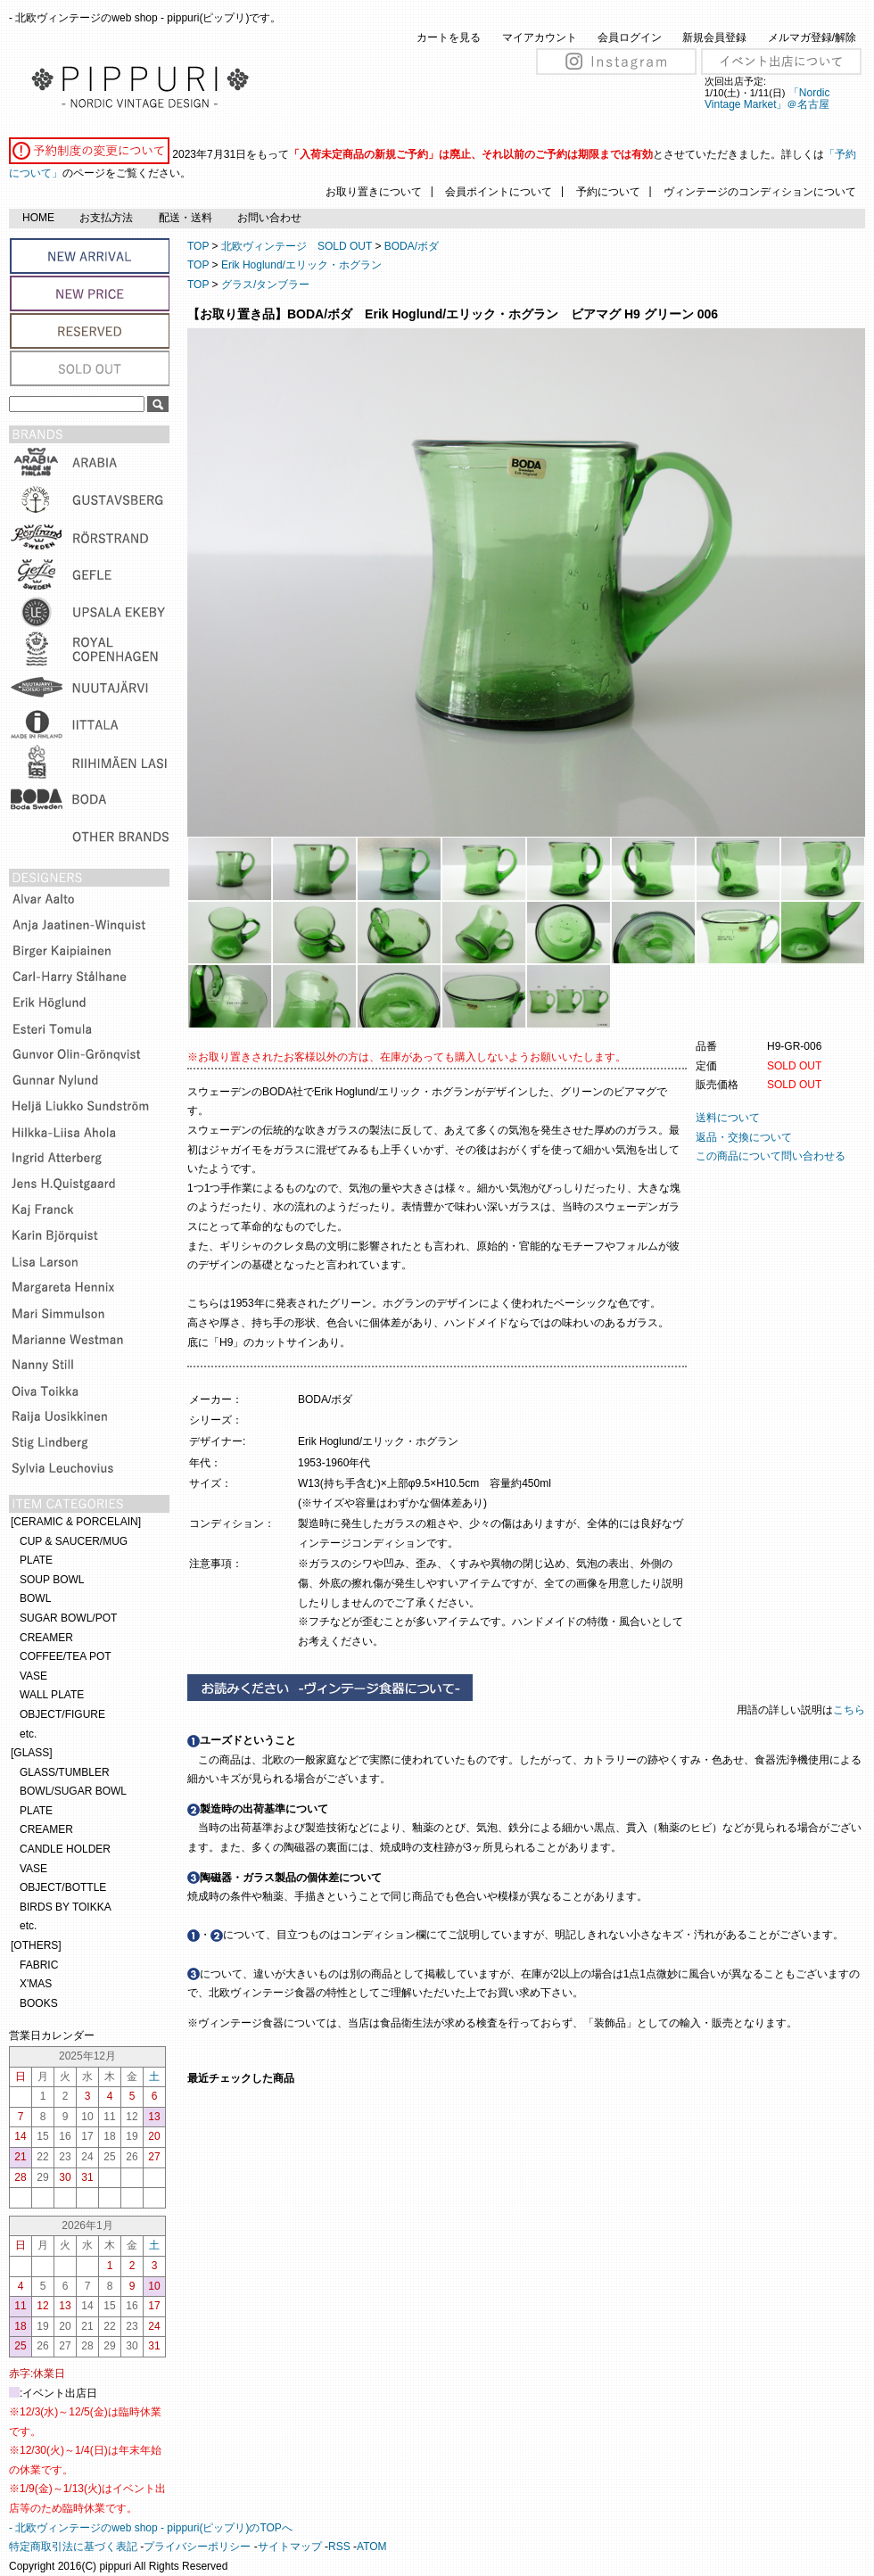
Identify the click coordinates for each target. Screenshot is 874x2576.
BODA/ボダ (411, 246)
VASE (33, 1676)
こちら (850, 1710)
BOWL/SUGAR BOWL (73, 1791)
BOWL (35, 1598)
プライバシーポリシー (197, 2546)
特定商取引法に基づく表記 (73, 2546)
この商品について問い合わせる (770, 1156)
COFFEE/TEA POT (65, 1656)
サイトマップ (290, 2546)
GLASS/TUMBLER (65, 1772)
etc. (28, 1734)
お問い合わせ (269, 217)
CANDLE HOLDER (65, 1849)
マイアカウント (539, 37)
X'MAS (36, 1983)
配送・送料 (185, 217)
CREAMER (46, 1637)
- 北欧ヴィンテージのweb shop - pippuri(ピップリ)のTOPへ (151, 2528)
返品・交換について (744, 1137)
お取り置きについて (374, 192)
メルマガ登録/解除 (812, 37)
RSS (339, 2546)
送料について (728, 1117)
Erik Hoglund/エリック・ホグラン (301, 265)
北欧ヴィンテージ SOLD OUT (296, 246)
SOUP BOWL (52, 1579)
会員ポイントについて (498, 192)
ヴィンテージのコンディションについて (760, 192)
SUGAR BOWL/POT (68, 1618)
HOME (38, 217)
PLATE (36, 1560)
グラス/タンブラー (265, 284)
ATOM (372, 2546)
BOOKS (39, 2003)
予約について (608, 192)
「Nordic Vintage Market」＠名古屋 (767, 99)
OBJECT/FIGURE (62, 1714)
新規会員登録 (714, 37)
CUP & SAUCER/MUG (74, 1541)
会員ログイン (630, 37)
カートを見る (448, 37)
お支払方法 (106, 217)
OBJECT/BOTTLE (63, 1887)
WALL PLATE (52, 1694)
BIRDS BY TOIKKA (65, 1907)
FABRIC (39, 1965)
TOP (198, 246)
